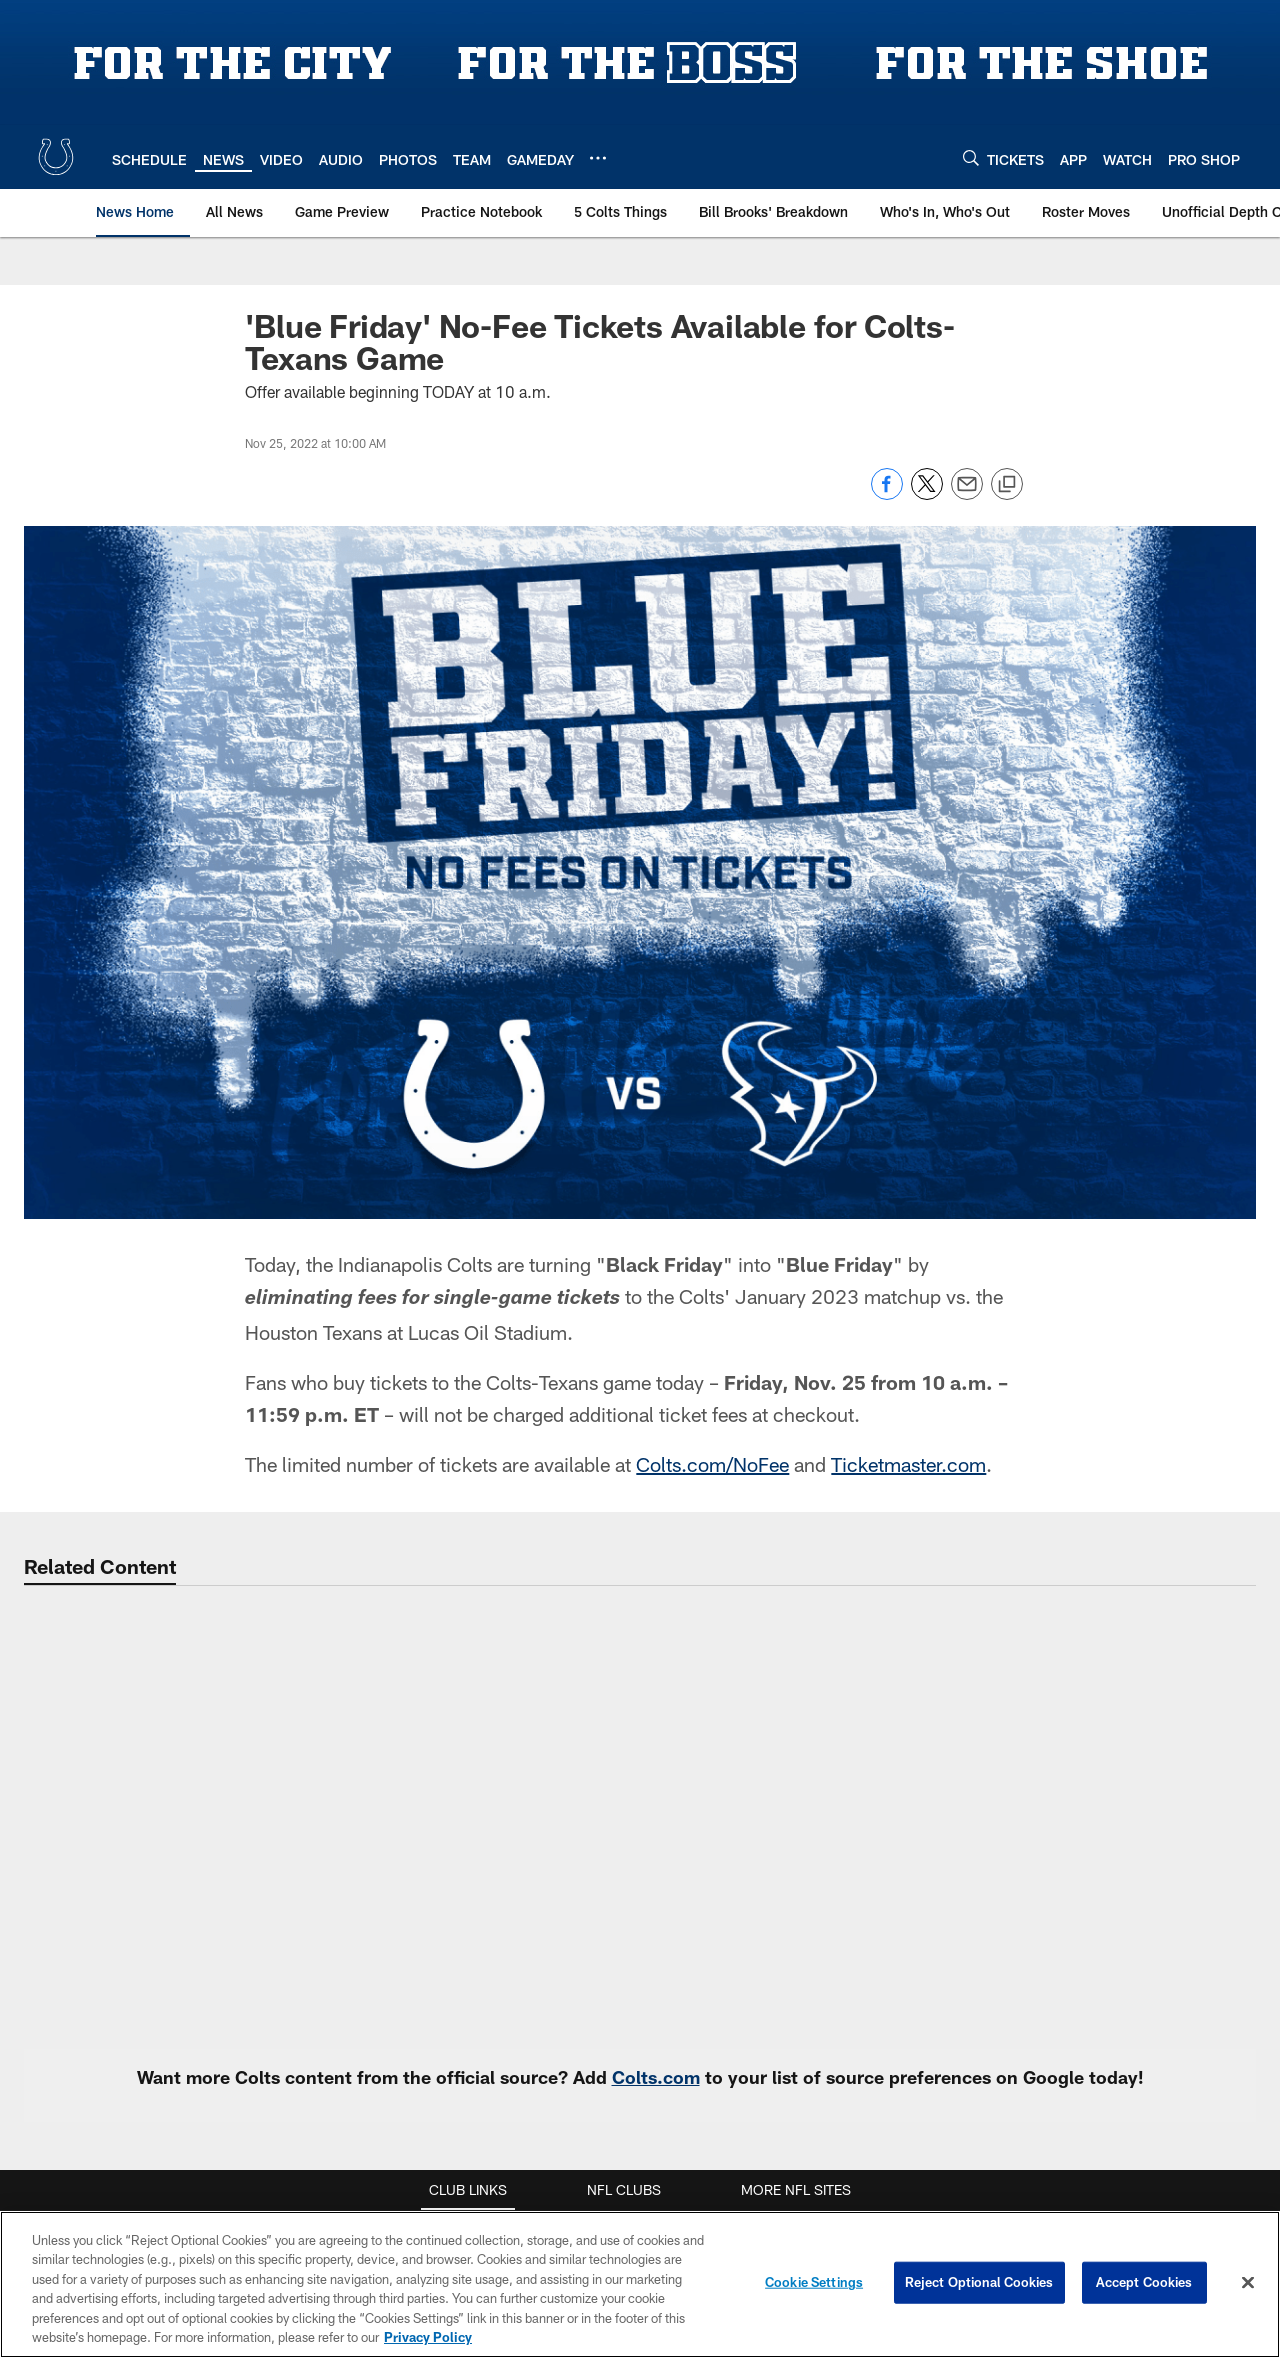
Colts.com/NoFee (712, 1464)
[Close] (1248, 2288)
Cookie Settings (814, 2287)
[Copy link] (1007, 485)
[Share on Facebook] (887, 494)
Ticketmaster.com (908, 1464)
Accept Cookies (1144, 2287)
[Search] (971, 157)
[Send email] (967, 494)
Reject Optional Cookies (979, 2287)
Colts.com (656, 2077)
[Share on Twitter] (927, 494)
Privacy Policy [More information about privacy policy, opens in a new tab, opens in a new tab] (428, 2343)
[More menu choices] (598, 158)
